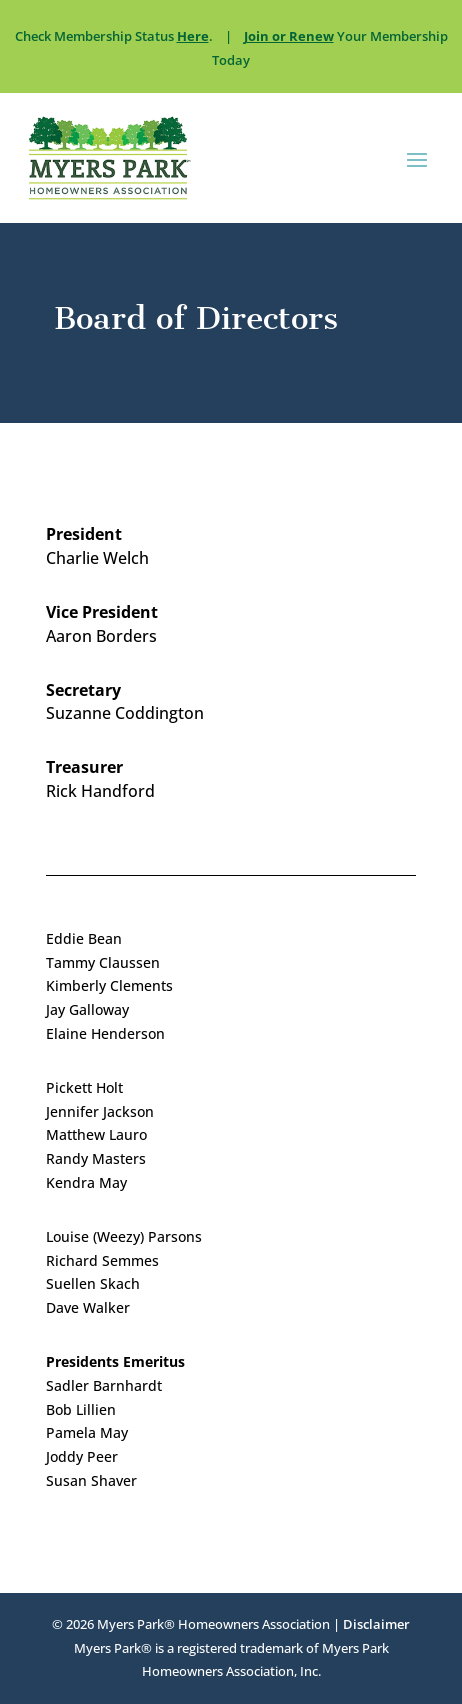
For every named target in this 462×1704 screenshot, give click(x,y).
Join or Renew (289, 36)
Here (193, 36)
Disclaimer (376, 1624)
